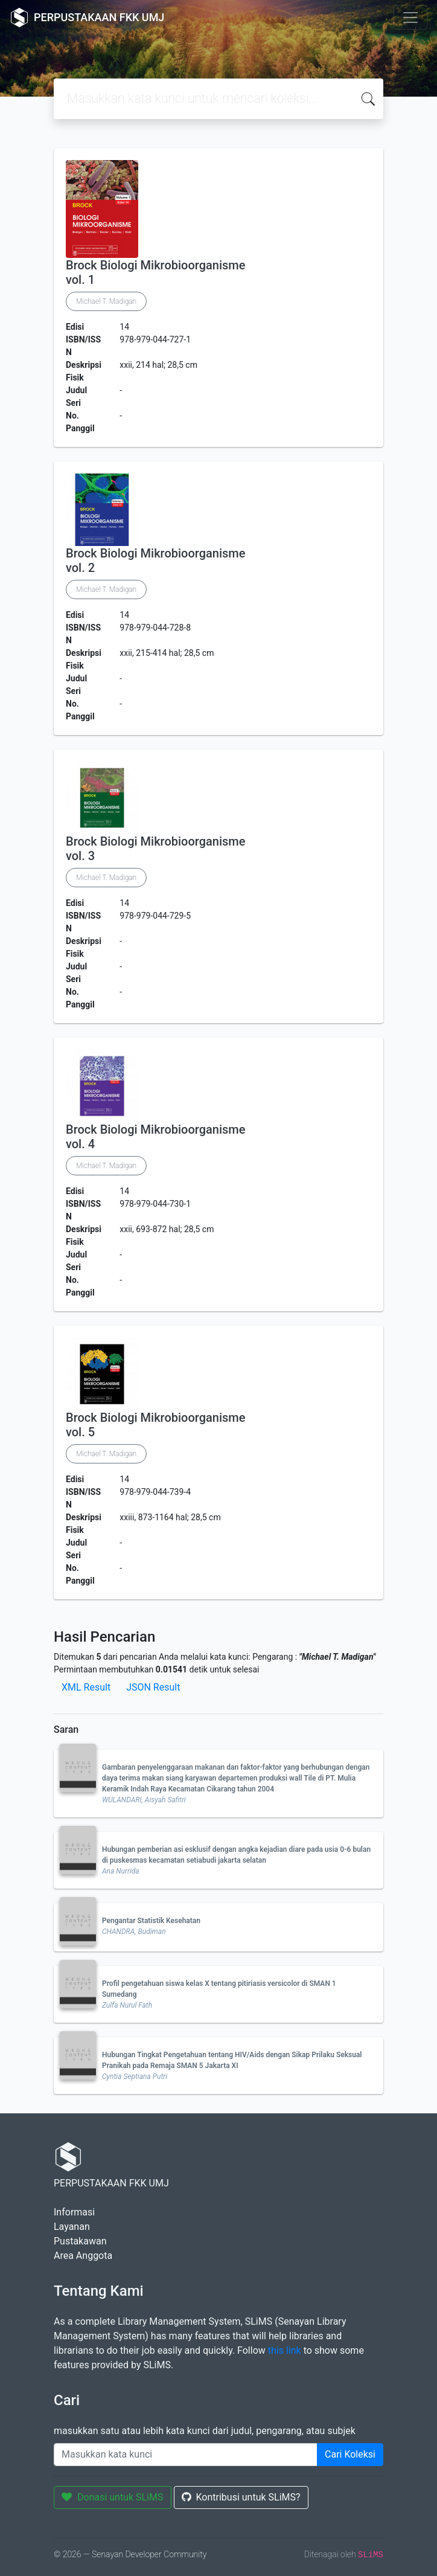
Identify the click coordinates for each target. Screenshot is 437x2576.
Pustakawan (80, 2241)
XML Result (86, 1687)
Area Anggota (83, 2255)
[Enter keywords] (185, 2454)
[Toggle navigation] (410, 17)
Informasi (74, 2212)
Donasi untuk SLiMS (113, 2497)
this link (284, 2350)
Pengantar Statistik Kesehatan (151, 1920)
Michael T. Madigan (106, 301)
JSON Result (153, 1687)
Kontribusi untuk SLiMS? (241, 2497)
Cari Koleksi (350, 2454)
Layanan (72, 2226)
